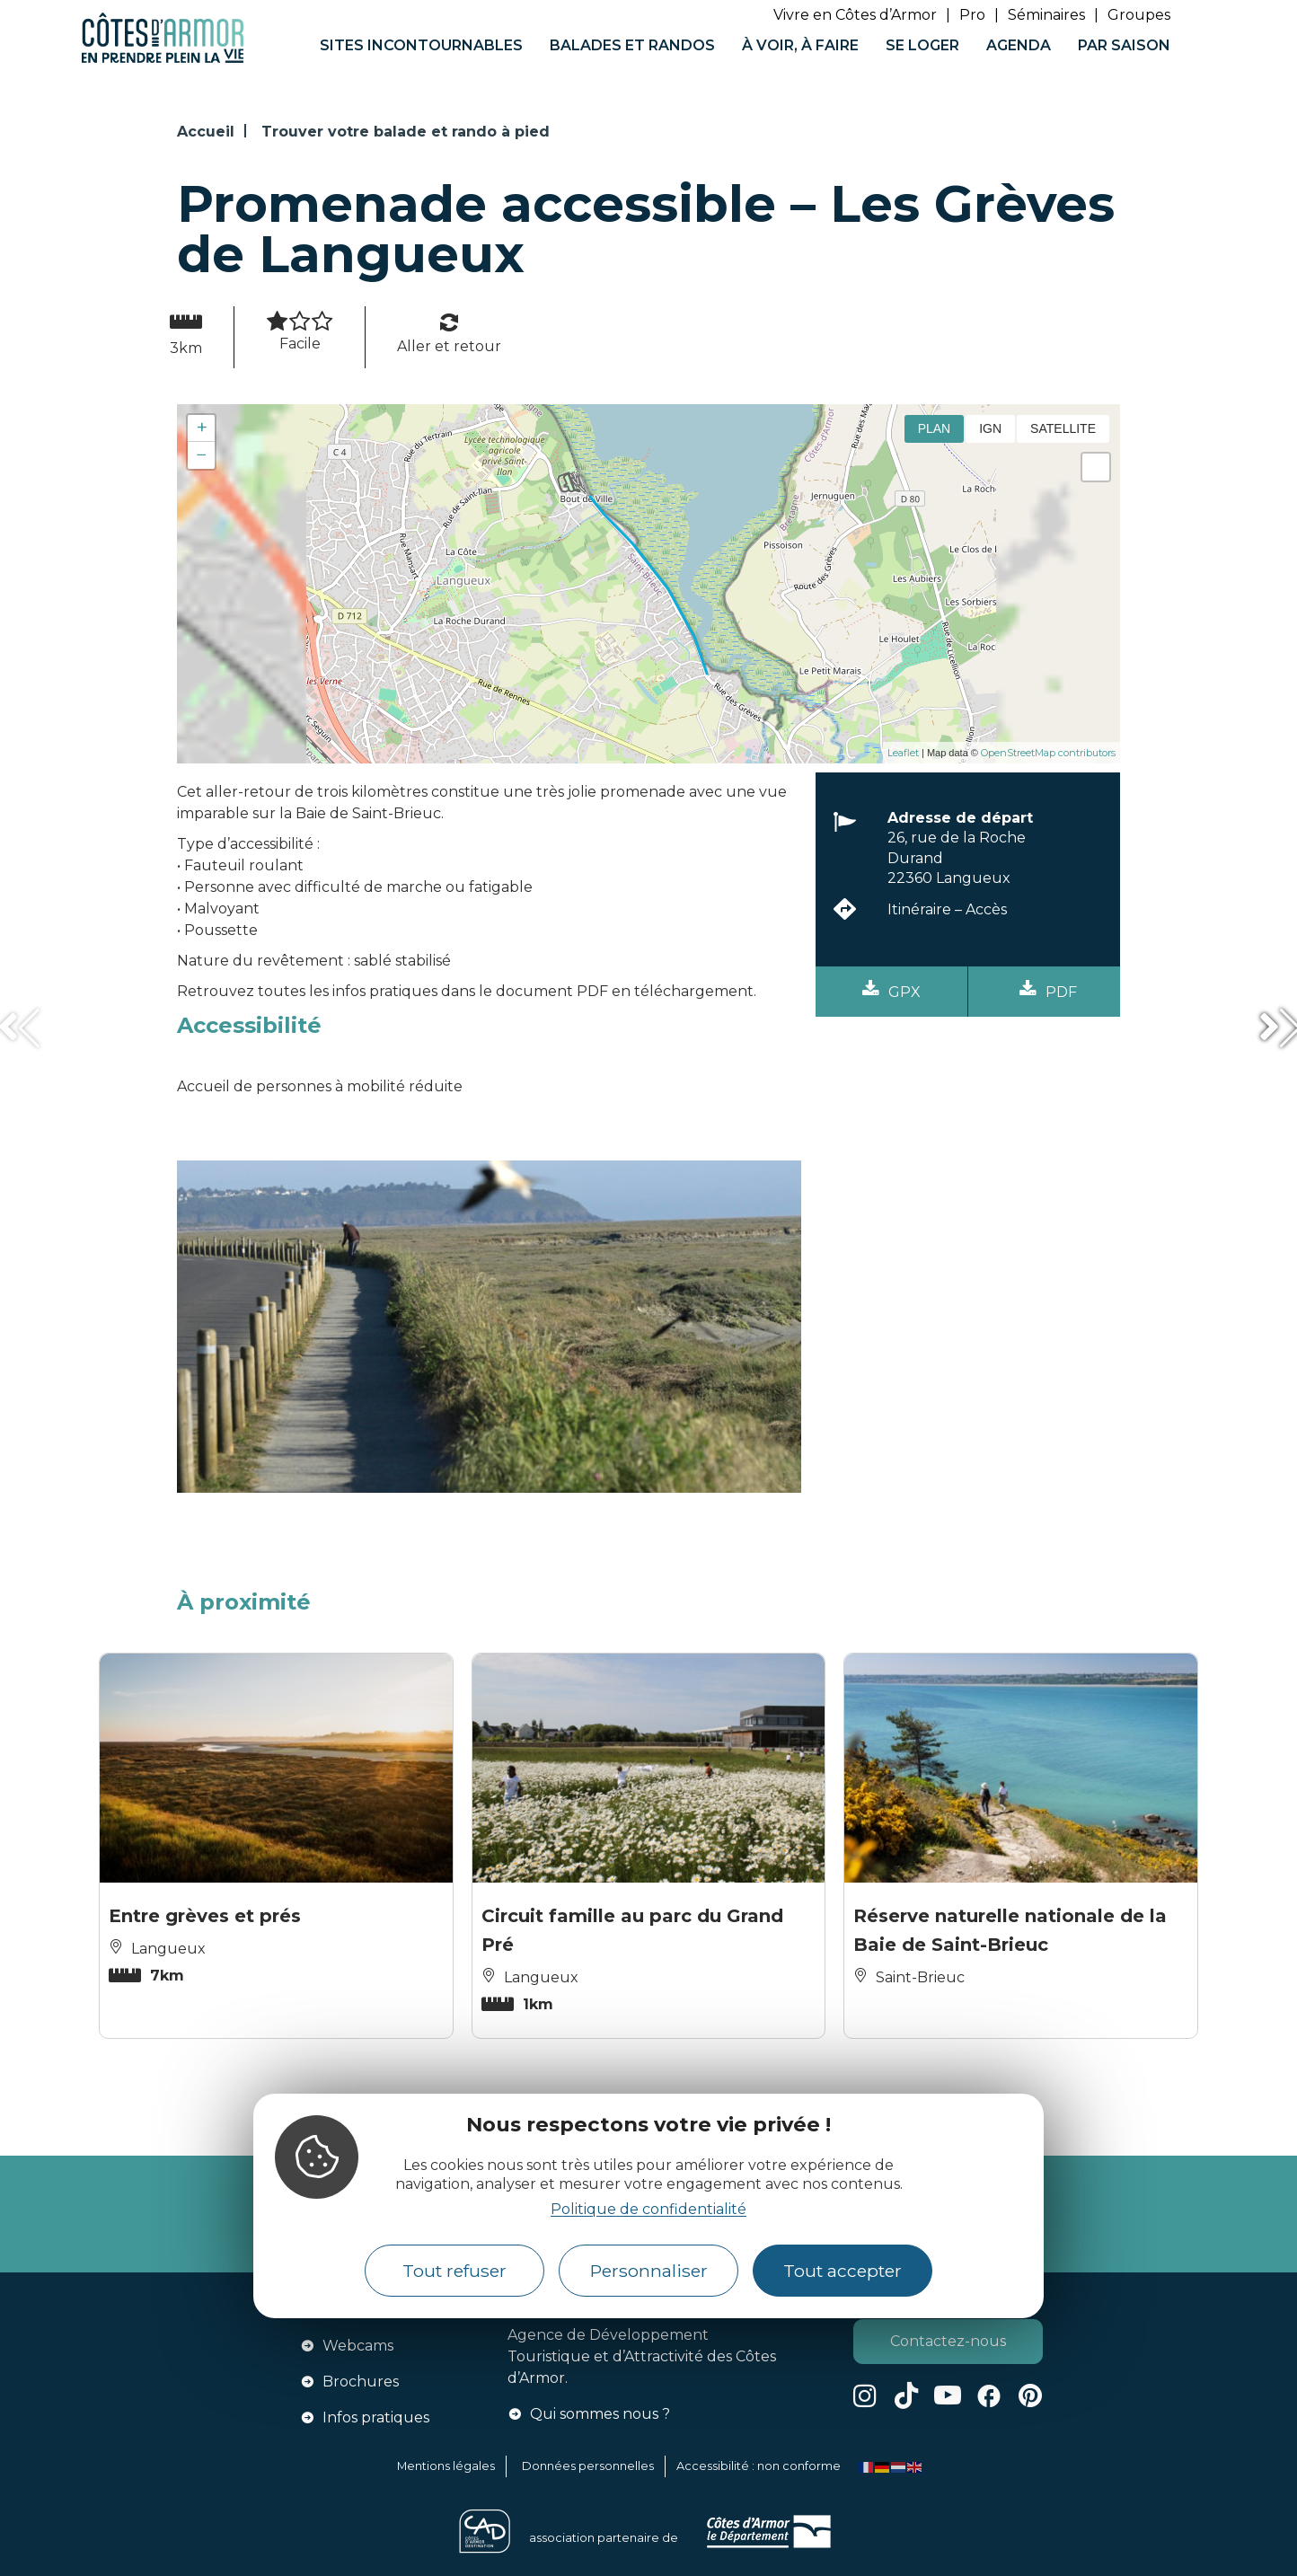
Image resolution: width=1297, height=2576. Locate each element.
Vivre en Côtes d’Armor (855, 14)
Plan (934, 428)
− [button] (201, 455)
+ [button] (201, 428)
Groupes (1138, 14)
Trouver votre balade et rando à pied (405, 131)
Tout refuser (454, 2270)
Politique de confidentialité (648, 2209)
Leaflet (903, 752)
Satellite (1063, 428)
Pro (972, 14)
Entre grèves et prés (205, 1916)
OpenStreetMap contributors (1048, 752)
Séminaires (1046, 14)
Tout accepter (842, 2270)
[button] (18, 1028)
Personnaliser (649, 2270)
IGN (990, 428)
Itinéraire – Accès (947, 909)
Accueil (205, 131)
